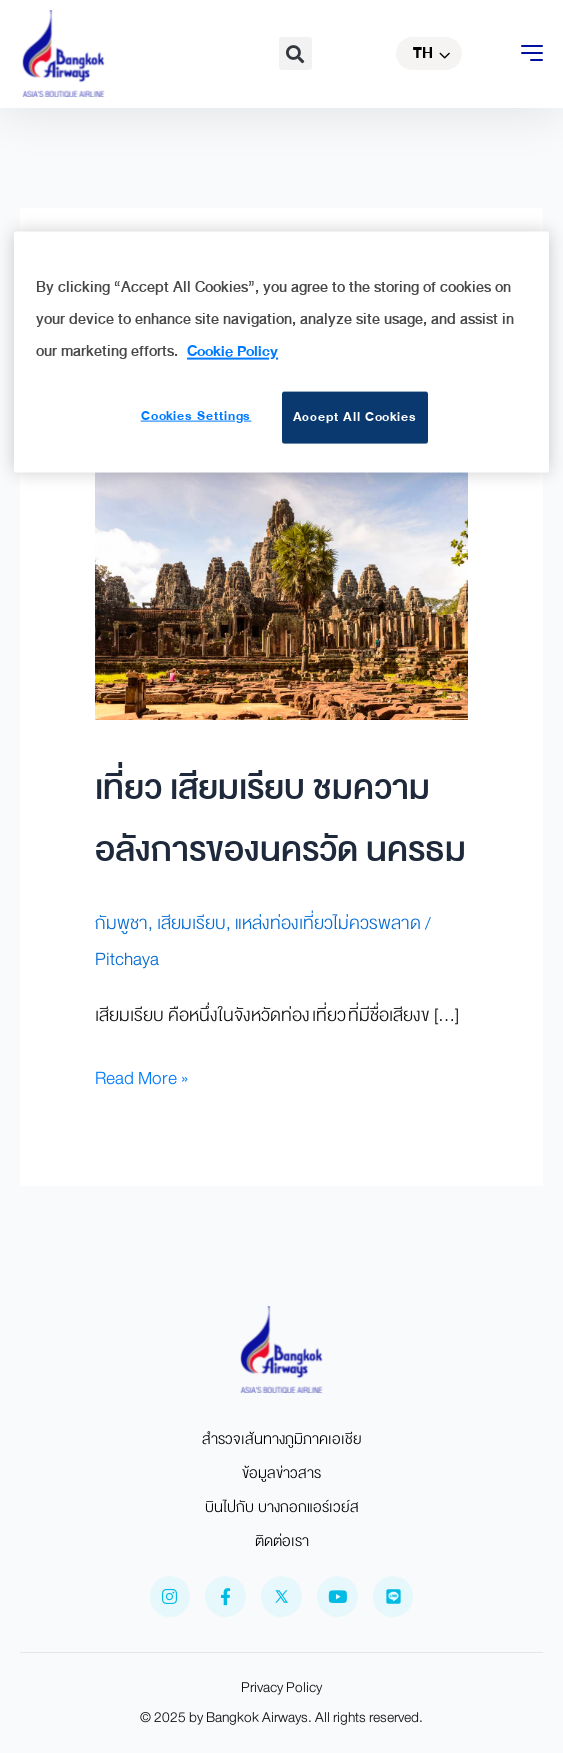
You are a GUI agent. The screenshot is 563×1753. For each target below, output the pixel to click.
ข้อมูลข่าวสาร (281, 1473)
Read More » (141, 1078)
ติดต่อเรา (282, 1541)
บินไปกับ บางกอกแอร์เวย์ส (282, 1507)
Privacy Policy (281, 1687)
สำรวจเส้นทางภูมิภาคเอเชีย (282, 1439)
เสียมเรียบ (191, 923)
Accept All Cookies (355, 417)
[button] (295, 53)
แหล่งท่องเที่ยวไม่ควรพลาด (328, 923)
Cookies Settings (195, 416)
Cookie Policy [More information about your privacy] (232, 350)
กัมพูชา (121, 923)
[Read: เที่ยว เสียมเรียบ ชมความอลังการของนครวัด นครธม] (281, 594)
